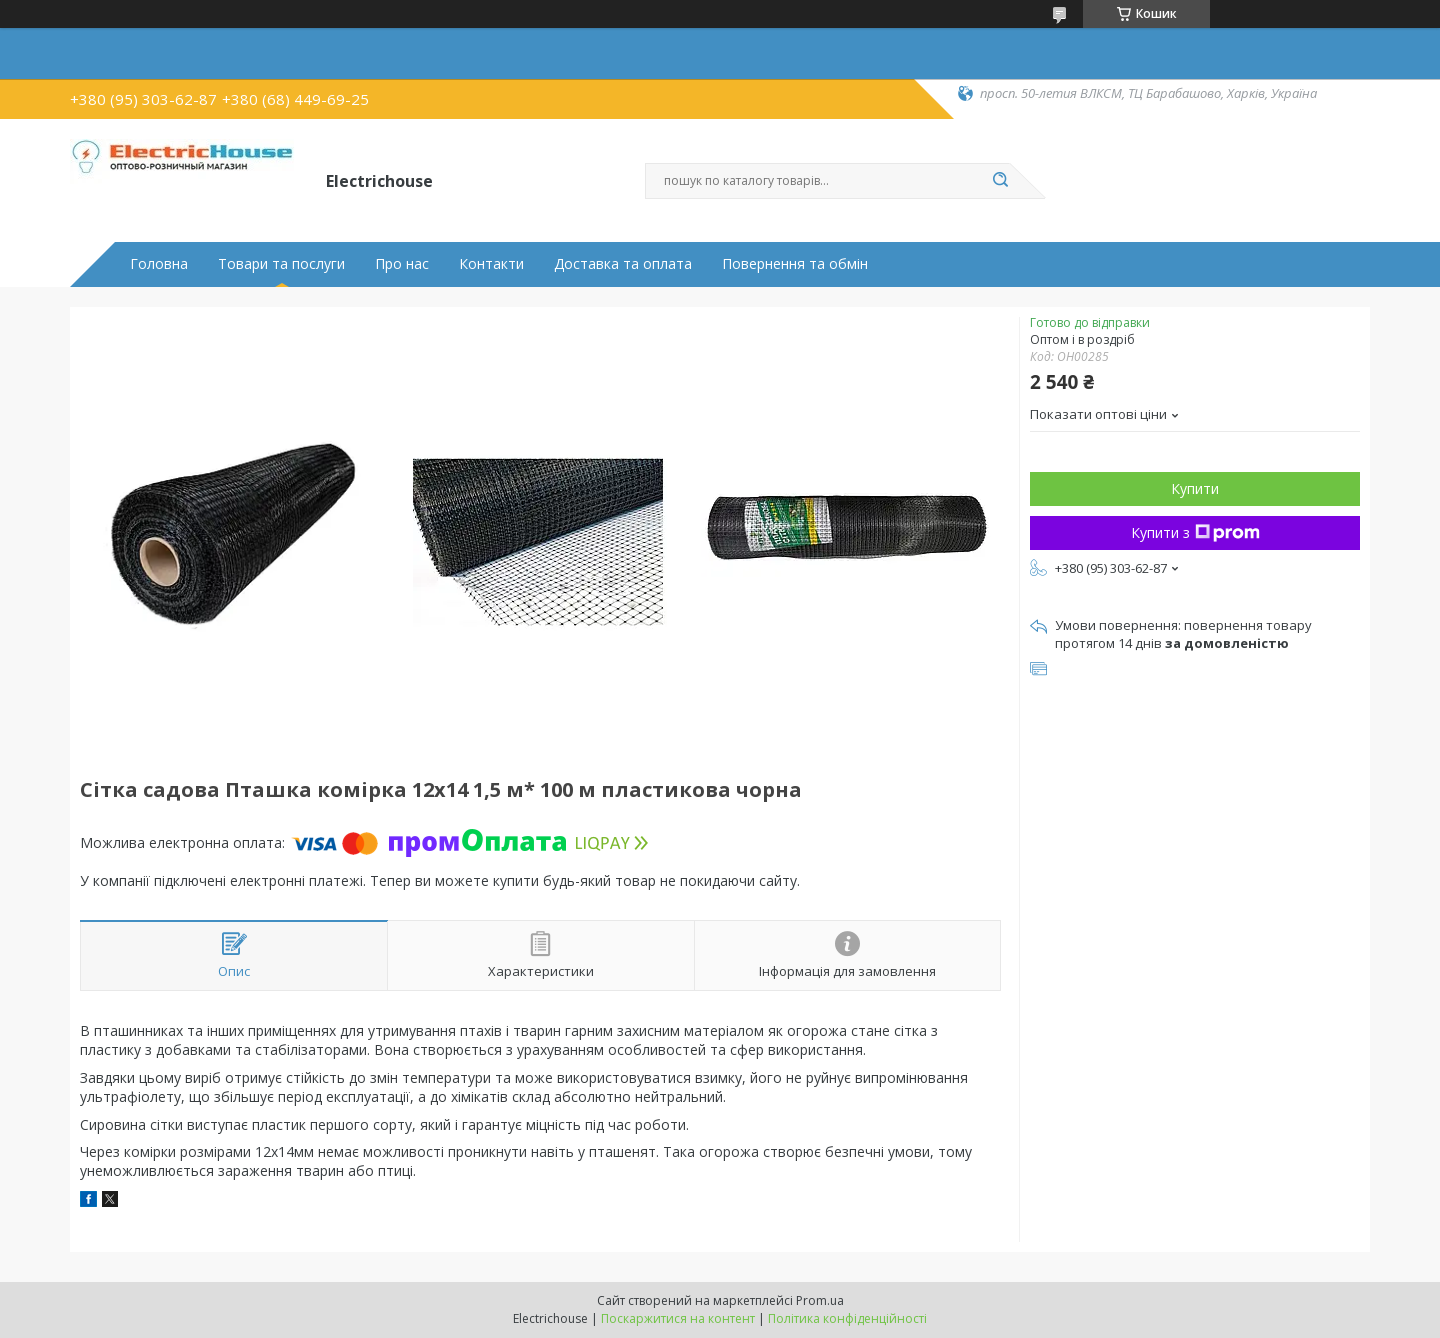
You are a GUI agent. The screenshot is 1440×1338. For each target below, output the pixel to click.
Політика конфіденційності (847, 1318)
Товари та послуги (281, 264)
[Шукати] (1000, 181)
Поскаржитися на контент (678, 1318)
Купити (1195, 488)
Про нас (402, 264)
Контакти (491, 264)
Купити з (1195, 532)
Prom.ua (820, 1300)
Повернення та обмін (795, 264)
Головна (159, 264)
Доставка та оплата (623, 264)
